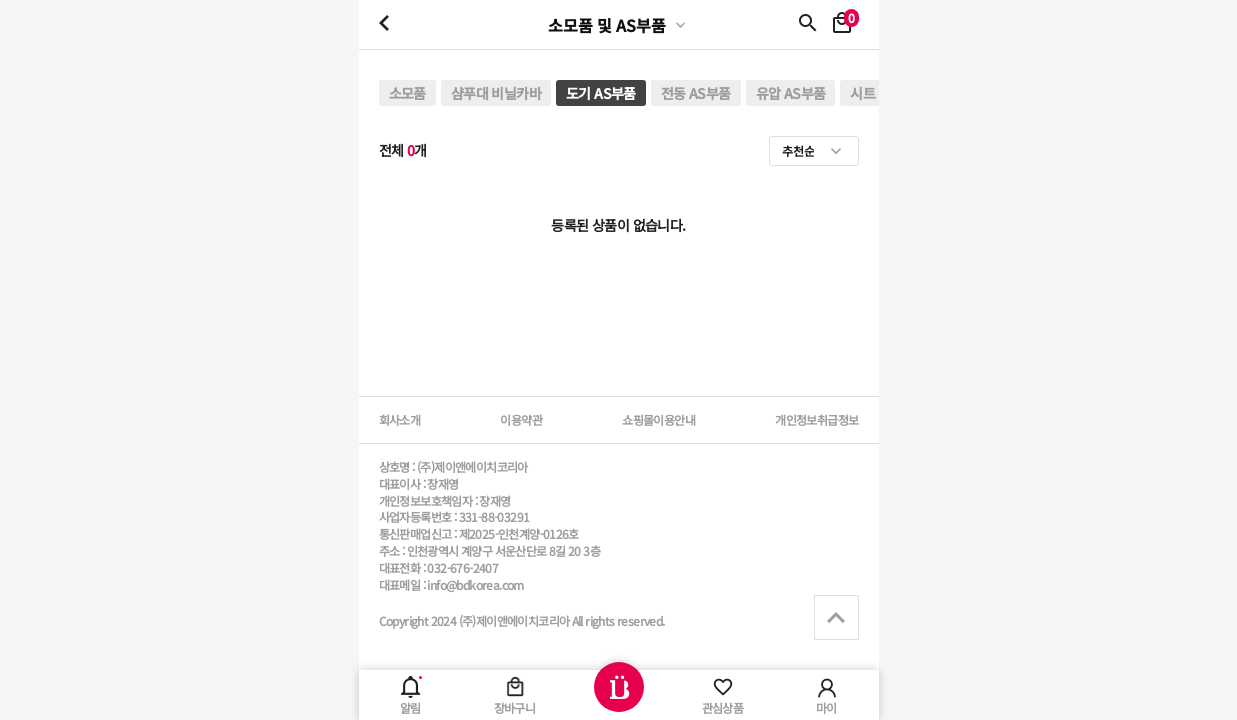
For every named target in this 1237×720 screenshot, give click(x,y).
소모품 (407, 93)
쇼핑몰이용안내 (658, 419)
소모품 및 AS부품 (607, 25)
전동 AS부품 (696, 93)
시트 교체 (876, 93)
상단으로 (836, 617)
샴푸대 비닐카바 (496, 93)
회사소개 (400, 419)
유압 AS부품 (791, 93)
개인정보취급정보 (816, 419)
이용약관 (521, 419)
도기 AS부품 (601, 93)
